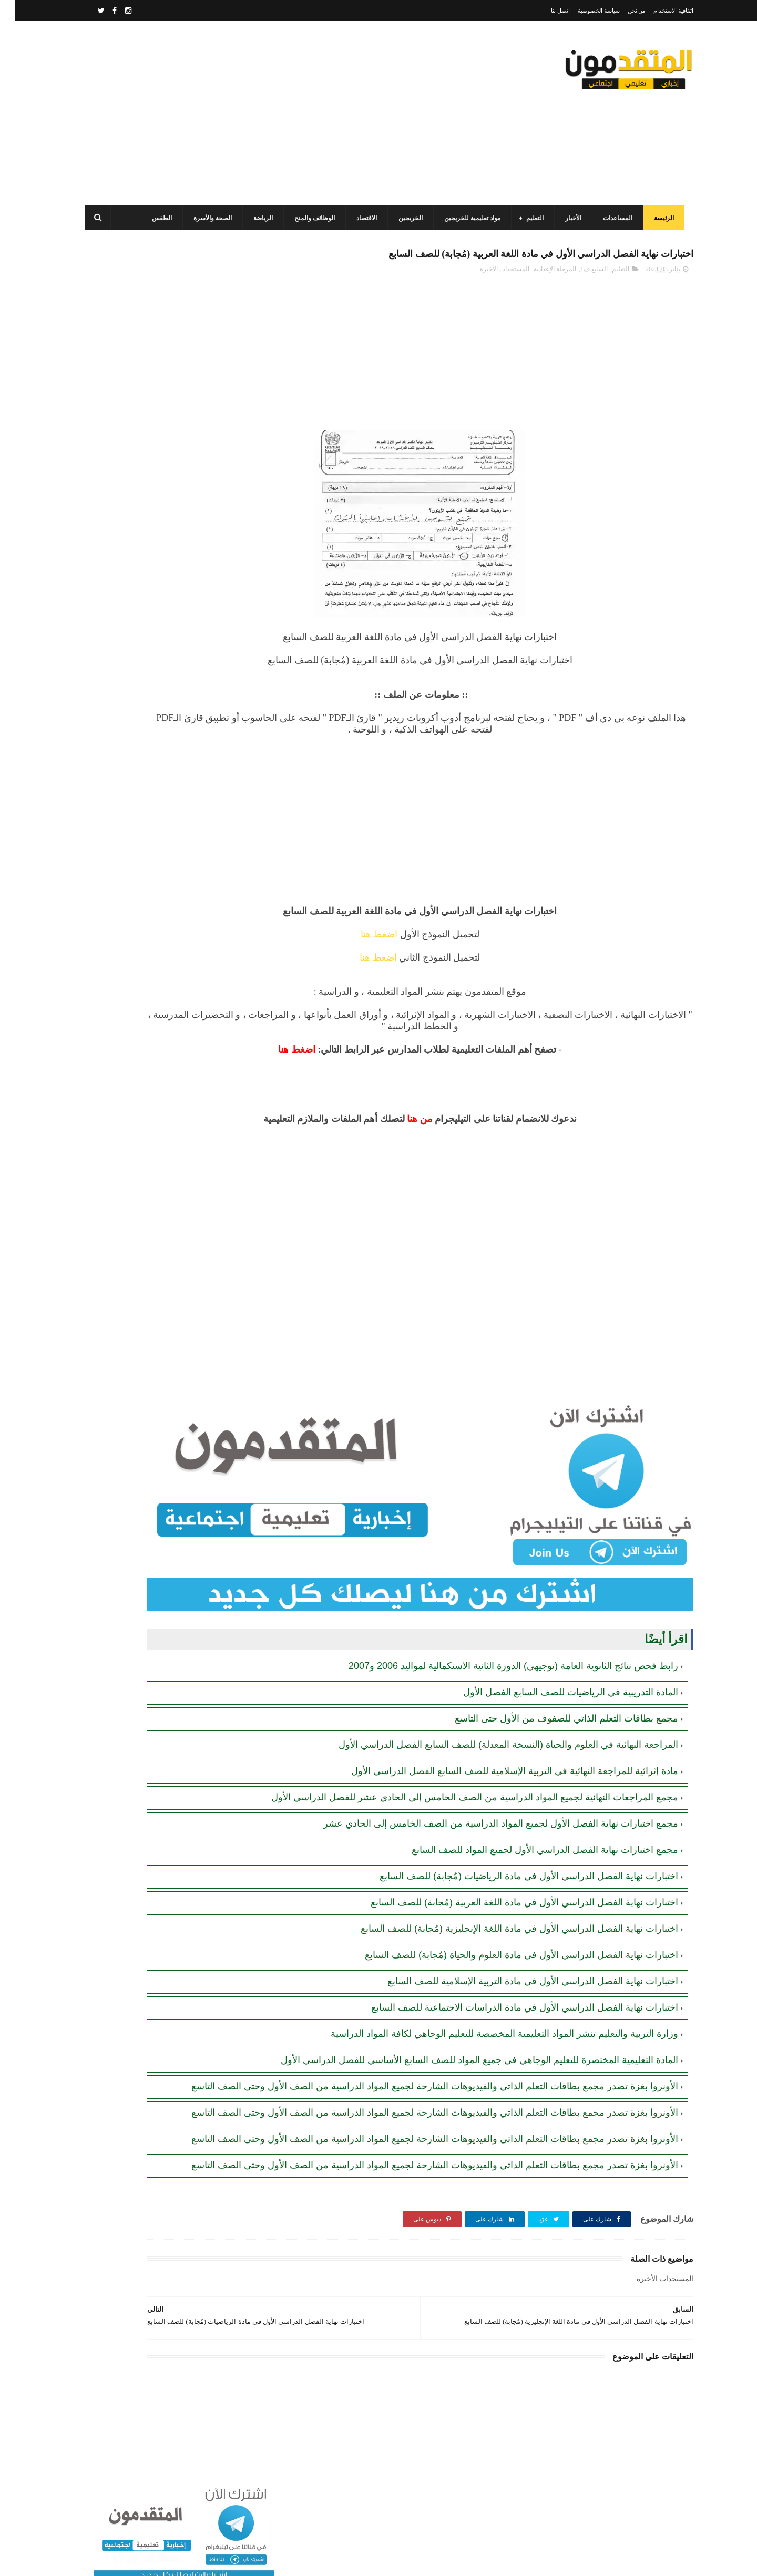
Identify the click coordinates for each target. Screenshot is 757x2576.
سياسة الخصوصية (583, 10)
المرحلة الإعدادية (539, 292)
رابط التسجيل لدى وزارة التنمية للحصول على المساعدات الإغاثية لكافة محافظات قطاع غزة (143, 548)
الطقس (156, 218)
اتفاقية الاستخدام (658, 10)
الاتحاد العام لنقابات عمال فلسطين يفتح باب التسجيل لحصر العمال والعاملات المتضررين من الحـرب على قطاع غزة (145, 787)
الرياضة (257, 218)
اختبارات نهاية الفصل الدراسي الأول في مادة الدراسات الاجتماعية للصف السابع (509, 1982)
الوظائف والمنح (308, 218)
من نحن (621, 10)
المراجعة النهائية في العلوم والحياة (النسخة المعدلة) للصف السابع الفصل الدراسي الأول (493, 1707)
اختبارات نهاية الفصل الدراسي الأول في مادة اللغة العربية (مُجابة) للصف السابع (509, 1877)
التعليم (528, 218)
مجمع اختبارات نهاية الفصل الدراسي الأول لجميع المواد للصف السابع (529, 1825)
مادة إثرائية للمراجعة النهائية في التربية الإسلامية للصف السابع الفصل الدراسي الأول (499, 1733)
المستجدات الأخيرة (489, 292)
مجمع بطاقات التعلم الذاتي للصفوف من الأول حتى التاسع (551, 1681)
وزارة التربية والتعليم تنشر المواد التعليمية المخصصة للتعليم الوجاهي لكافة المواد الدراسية (489, 2009)
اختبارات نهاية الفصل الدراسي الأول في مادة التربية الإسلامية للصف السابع (517, 1956)
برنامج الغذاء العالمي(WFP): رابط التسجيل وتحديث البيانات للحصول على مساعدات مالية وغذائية (145, 501)
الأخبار (567, 218)
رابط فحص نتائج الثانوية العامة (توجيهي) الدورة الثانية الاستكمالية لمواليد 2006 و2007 (498, 1628)
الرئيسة (658, 218)
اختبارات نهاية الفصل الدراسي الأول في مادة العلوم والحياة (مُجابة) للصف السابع (506, 1930)
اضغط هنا (437, 958)
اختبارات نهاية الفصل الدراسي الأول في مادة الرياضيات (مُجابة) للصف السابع (513, 1851)
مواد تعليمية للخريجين (466, 218)
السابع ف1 (578, 292)
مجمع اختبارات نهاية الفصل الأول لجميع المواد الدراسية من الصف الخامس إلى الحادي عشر (485, 1799)
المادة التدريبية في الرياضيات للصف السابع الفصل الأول (555, 1655)
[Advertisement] (270, 113)
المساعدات (611, 218)
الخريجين (404, 218)
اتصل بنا (545, 10)
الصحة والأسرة (206, 218)
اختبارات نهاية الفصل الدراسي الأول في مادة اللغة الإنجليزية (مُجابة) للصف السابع (504, 1904)
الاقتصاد (360, 218)
